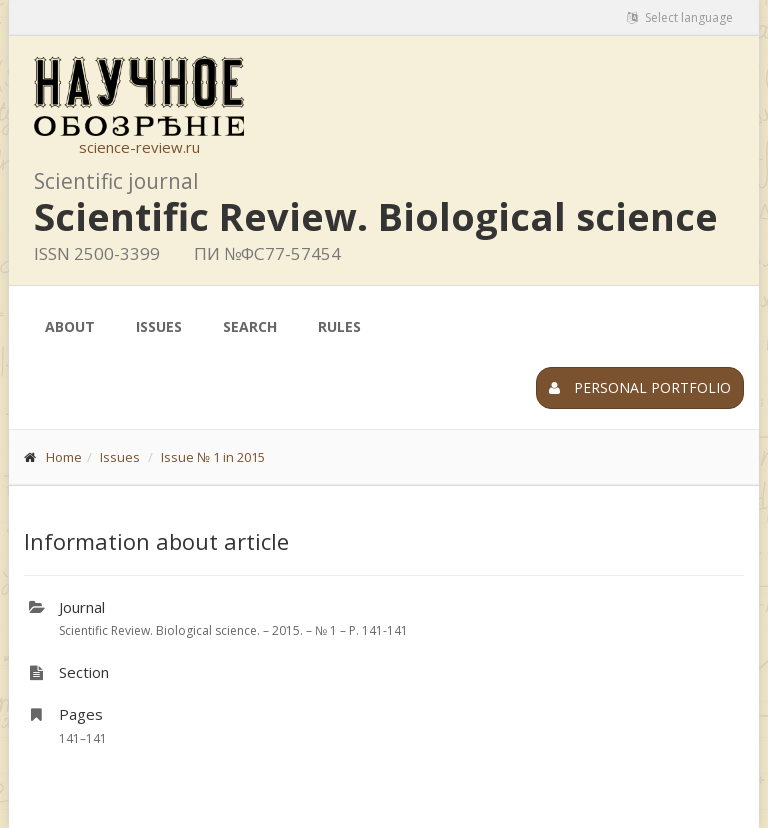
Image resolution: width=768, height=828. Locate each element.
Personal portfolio (640, 387)
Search (250, 326)
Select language (680, 17)
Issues (159, 326)
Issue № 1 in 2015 (213, 457)
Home (64, 457)
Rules (339, 326)
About (70, 326)
